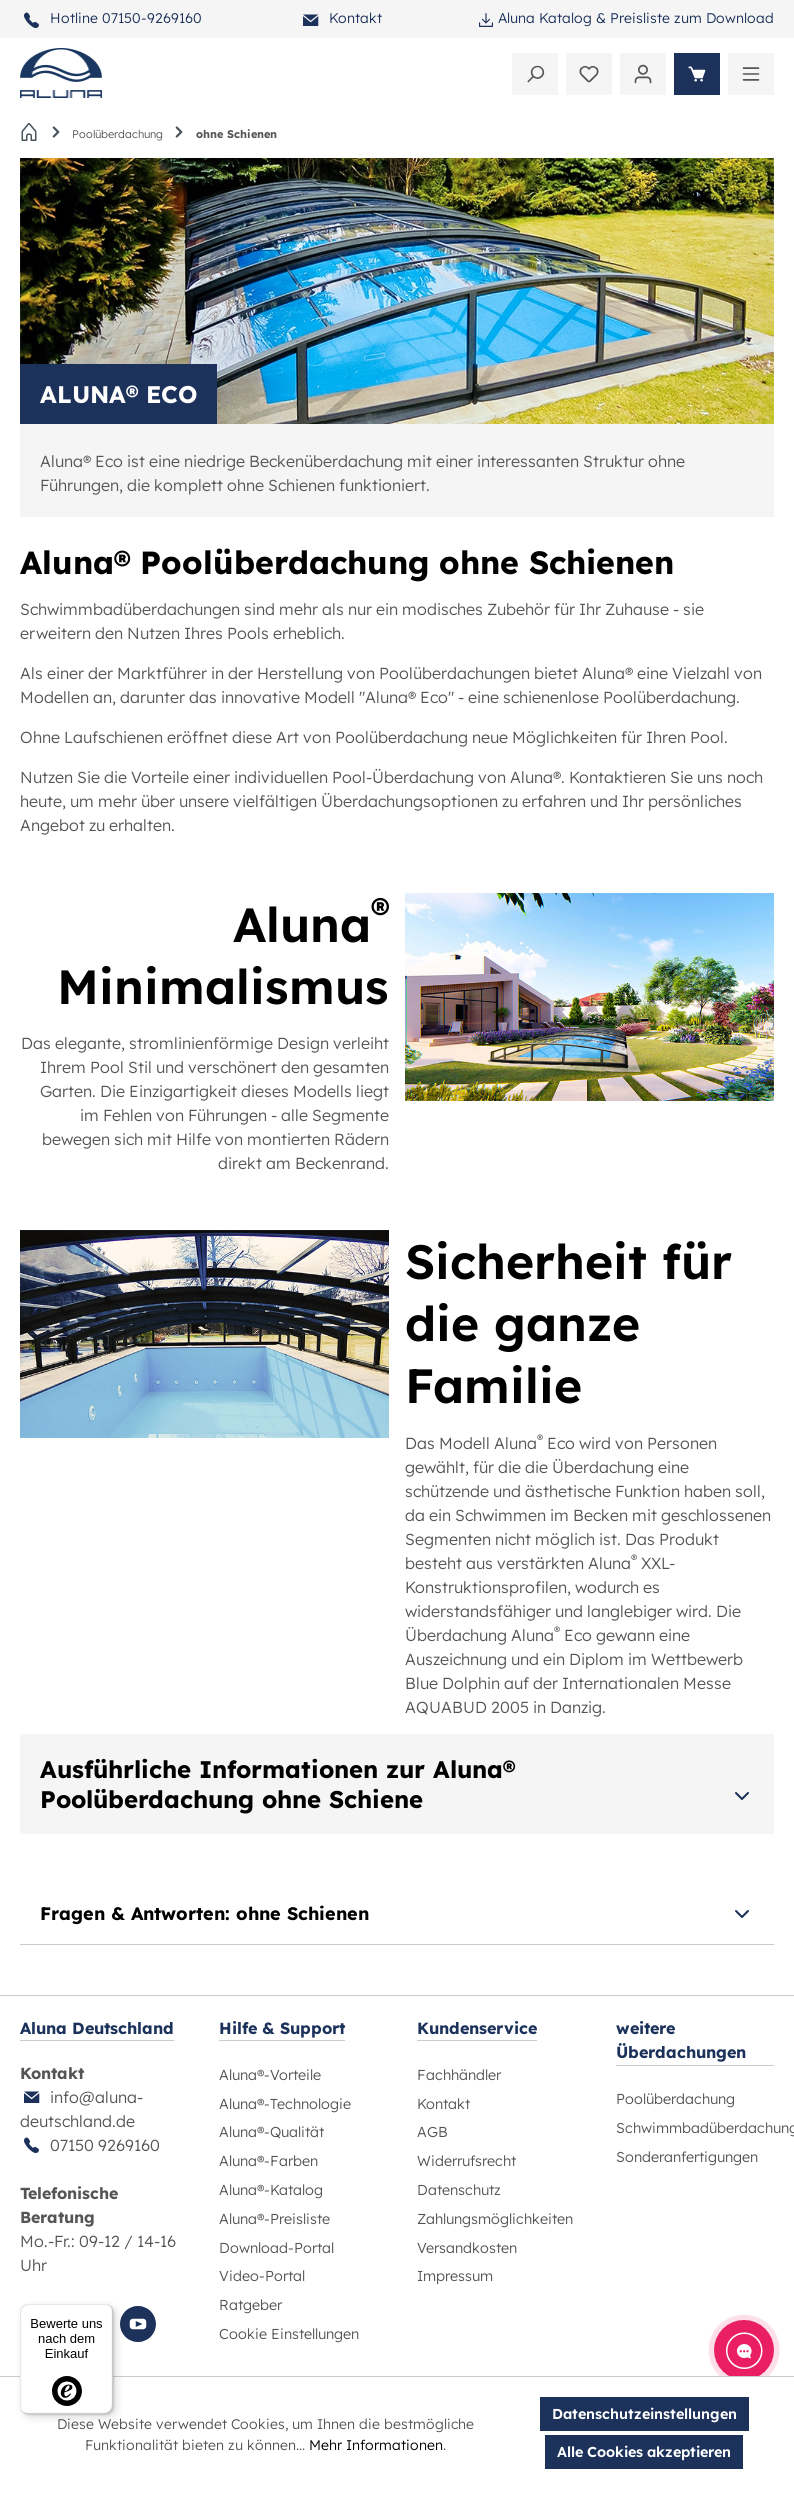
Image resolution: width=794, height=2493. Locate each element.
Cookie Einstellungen (289, 2334)
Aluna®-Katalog (271, 2190)
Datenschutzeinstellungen (644, 2414)
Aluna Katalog (545, 18)
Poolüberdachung (675, 2099)
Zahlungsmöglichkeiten (495, 2219)
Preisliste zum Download (692, 18)
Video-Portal (262, 2276)
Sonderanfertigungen (687, 2157)
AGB (432, 2132)
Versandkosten (467, 2248)
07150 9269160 (105, 2145)
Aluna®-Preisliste (274, 2219)
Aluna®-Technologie (285, 2104)
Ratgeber (250, 2305)
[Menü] (751, 74)
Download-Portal (276, 2248)
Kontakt (355, 18)
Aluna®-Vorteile (270, 2075)
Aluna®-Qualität (271, 2132)
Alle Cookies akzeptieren (644, 2452)
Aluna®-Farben (268, 2161)
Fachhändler (459, 2075)
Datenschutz (459, 2190)
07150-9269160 (152, 18)
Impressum (455, 2276)
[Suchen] (535, 74)
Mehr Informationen (376, 2445)
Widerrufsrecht (466, 2161)
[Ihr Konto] (643, 74)
